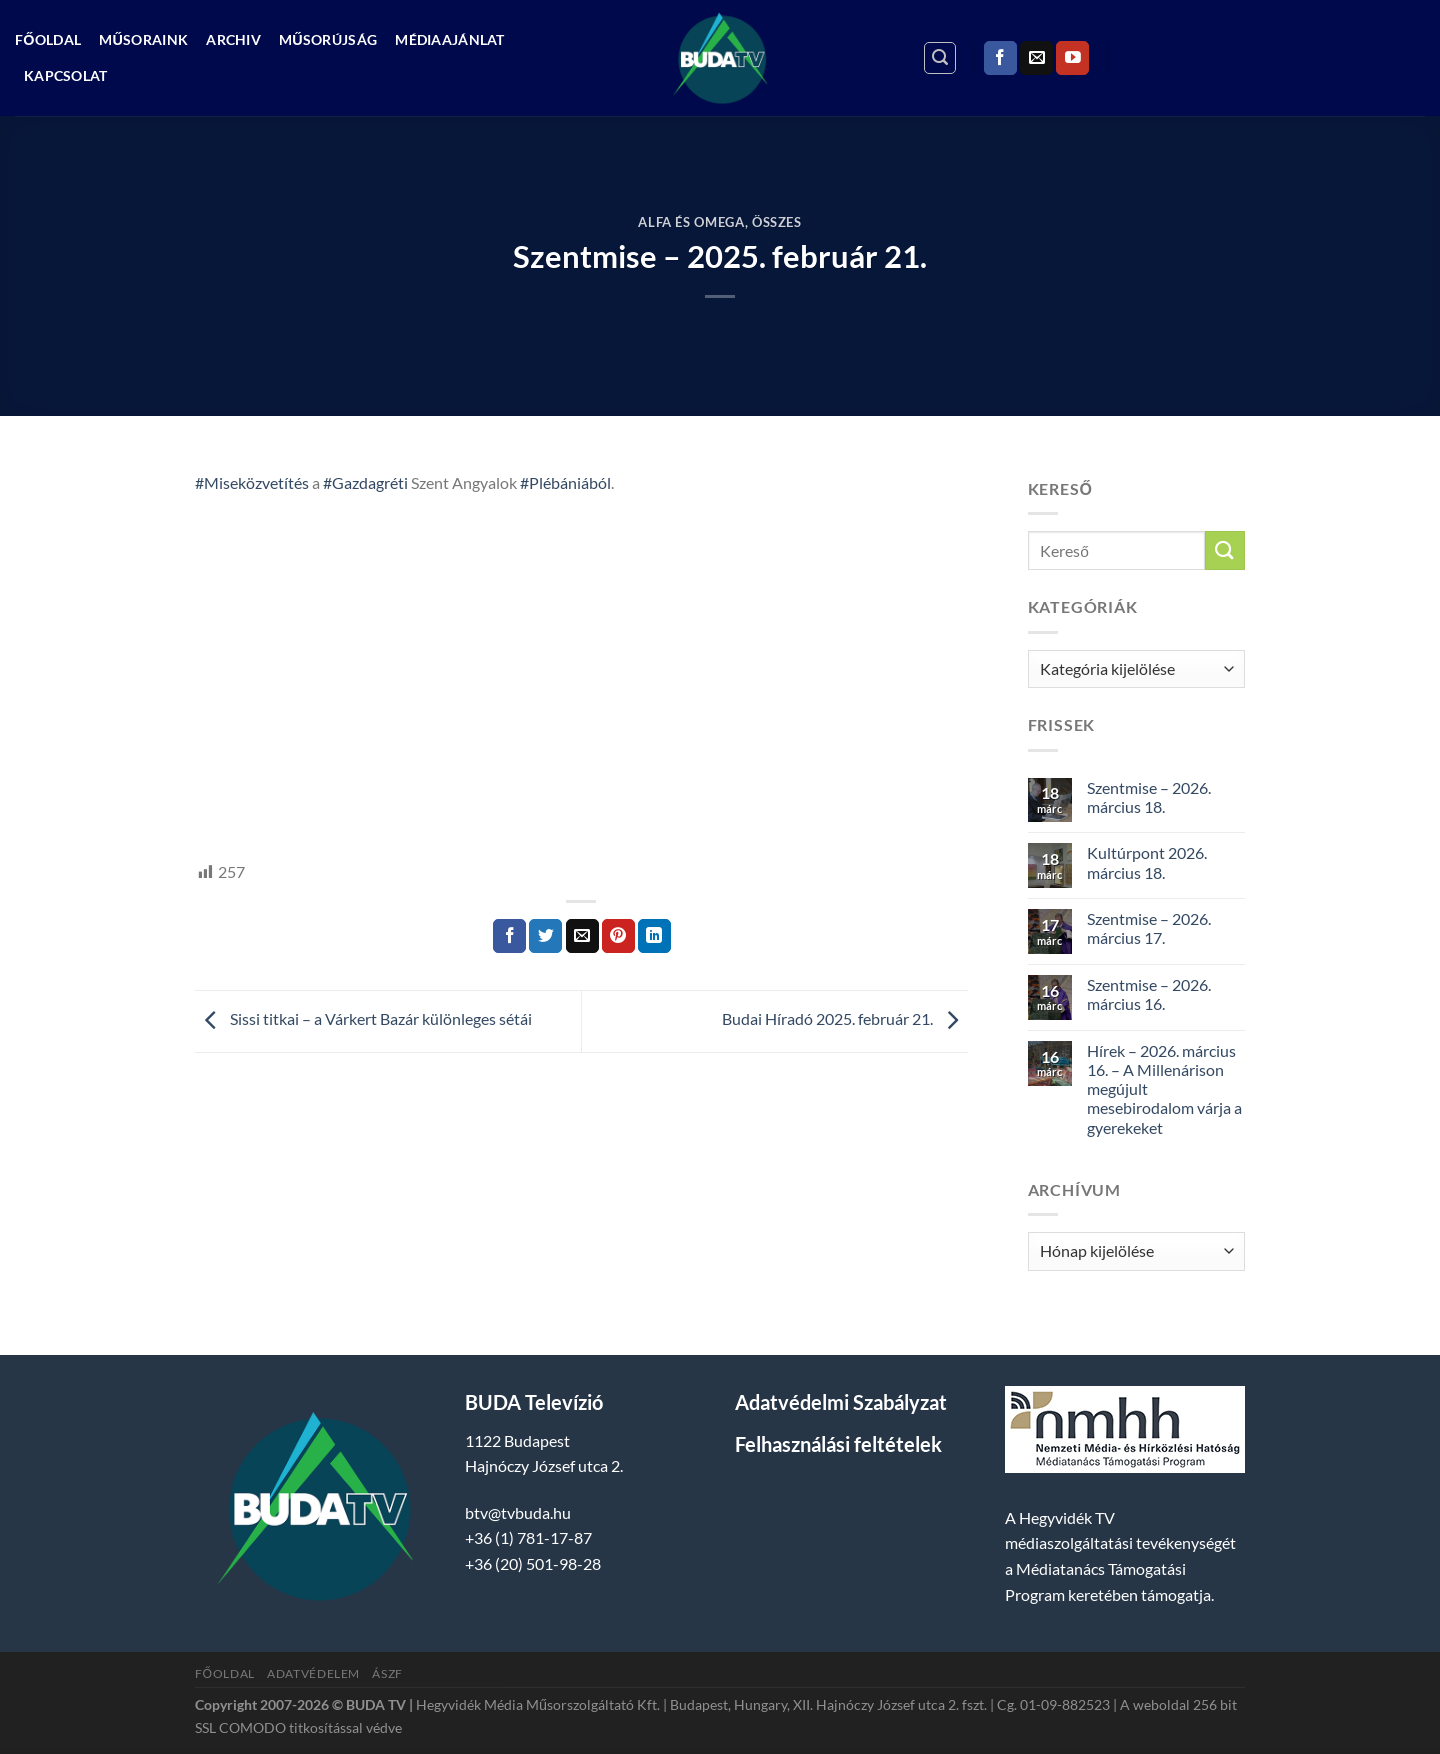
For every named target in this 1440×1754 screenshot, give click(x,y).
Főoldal (48, 39)
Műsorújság (328, 39)
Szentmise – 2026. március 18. (1149, 797)
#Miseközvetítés (252, 482)
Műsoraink (143, 39)
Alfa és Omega (691, 222)
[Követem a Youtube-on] (1072, 58)
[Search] (940, 58)
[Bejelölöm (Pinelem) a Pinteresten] (618, 936)
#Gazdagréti (365, 482)
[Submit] (1225, 550)
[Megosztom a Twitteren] (545, 936)
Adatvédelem (313, 1673)
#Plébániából (565, 482)
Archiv (233, 39)
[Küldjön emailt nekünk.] (1036, 58)
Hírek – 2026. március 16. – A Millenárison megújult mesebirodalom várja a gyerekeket (1164, 1089)
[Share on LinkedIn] (654, 936)
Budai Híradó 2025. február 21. (845, 1019)
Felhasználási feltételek (838, 1444)
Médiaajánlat (449, 39)
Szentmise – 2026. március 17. (1149, 928)
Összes (777, 222)
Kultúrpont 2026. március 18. (1147, 862)
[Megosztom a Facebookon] (509, 936)
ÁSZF (387, 1673)
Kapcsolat (66, 75)
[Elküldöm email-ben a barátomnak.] (582, 936)
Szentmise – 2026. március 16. (1149, 994)
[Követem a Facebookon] (1000, 58)
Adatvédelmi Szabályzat (841, 1402)
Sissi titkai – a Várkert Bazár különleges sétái (363, 1019)
